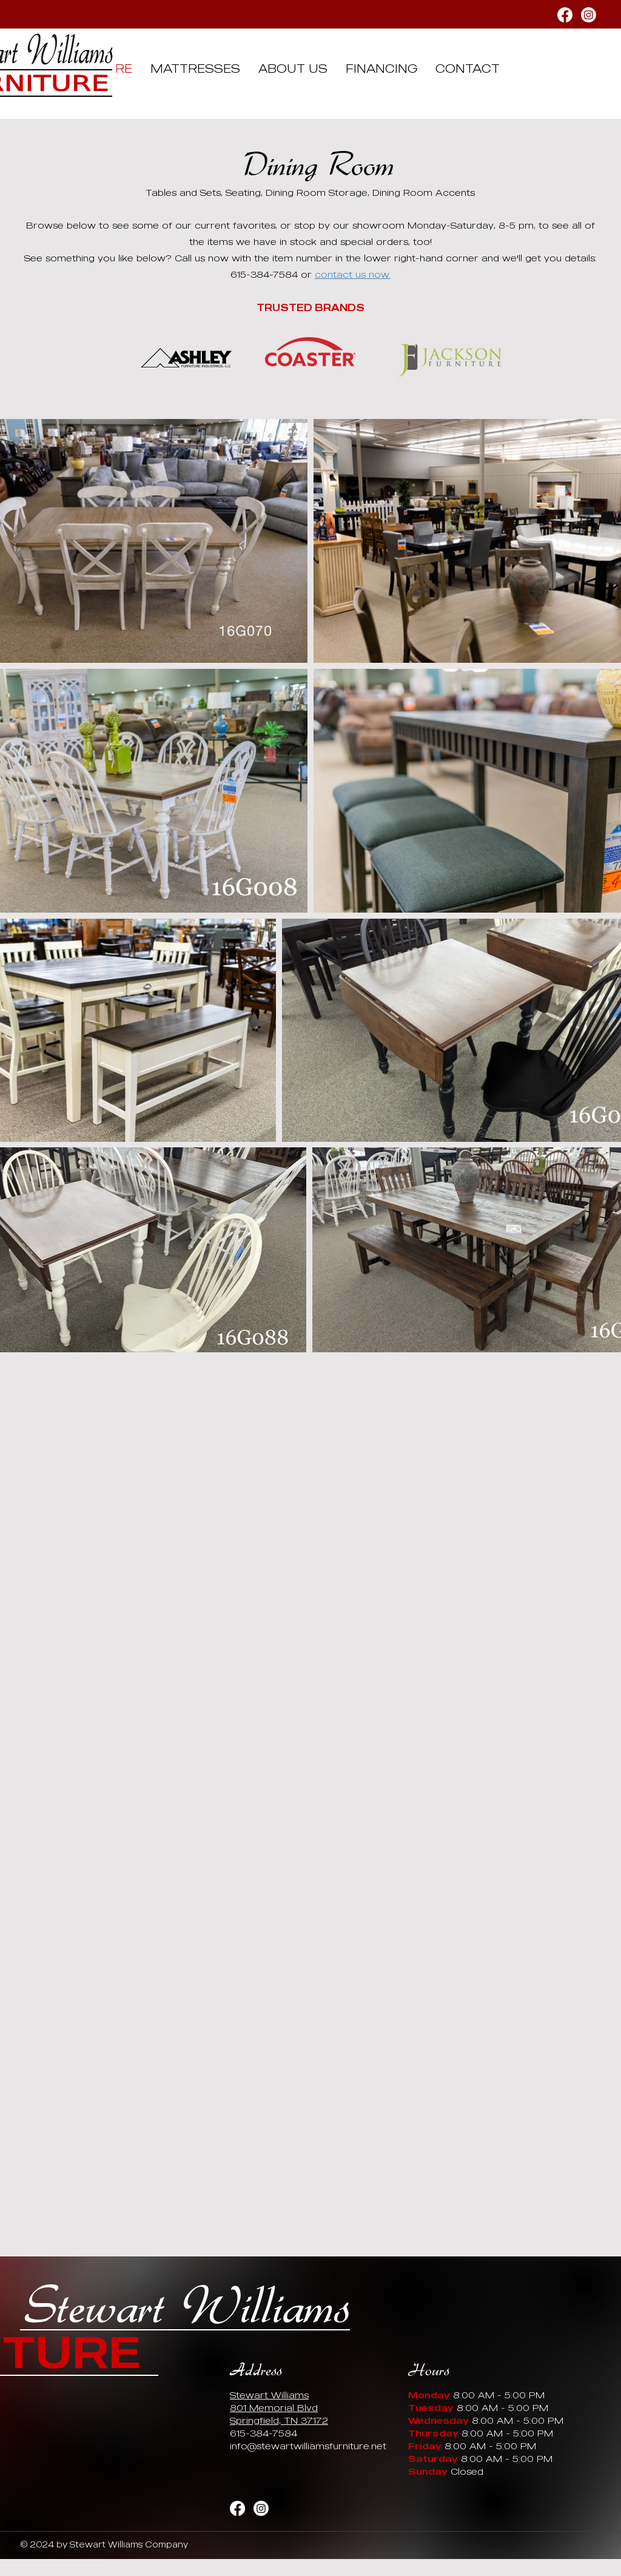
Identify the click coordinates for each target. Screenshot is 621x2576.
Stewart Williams (187, 2307)
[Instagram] (588, 14)
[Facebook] (564, 14)
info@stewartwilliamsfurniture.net (308, 2445)
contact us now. (353, 274)
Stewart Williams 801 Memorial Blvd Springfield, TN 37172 (279, 2407)
